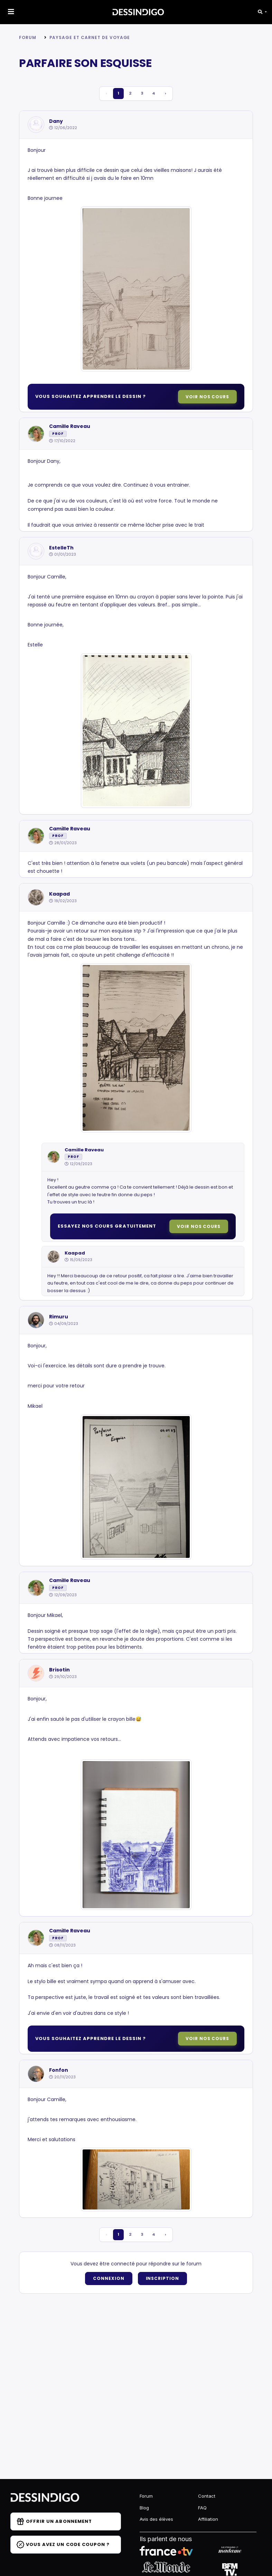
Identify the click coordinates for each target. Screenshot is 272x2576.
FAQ (202, 2507)
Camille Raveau (69, 427)
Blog (144, 2507)
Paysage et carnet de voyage (89, 37)
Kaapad (59, 894)
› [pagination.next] (171, 94)
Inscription (162, 2279)
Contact (206, 2496)
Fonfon (58, 2071)
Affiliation (208, 2519)
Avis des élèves (156, 2519)
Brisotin (59, 1670)
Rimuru (58, 1317)
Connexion (108, 2279)
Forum (27, 37)
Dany (56, 122)
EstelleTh (61, 548)
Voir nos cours (207, 397)
